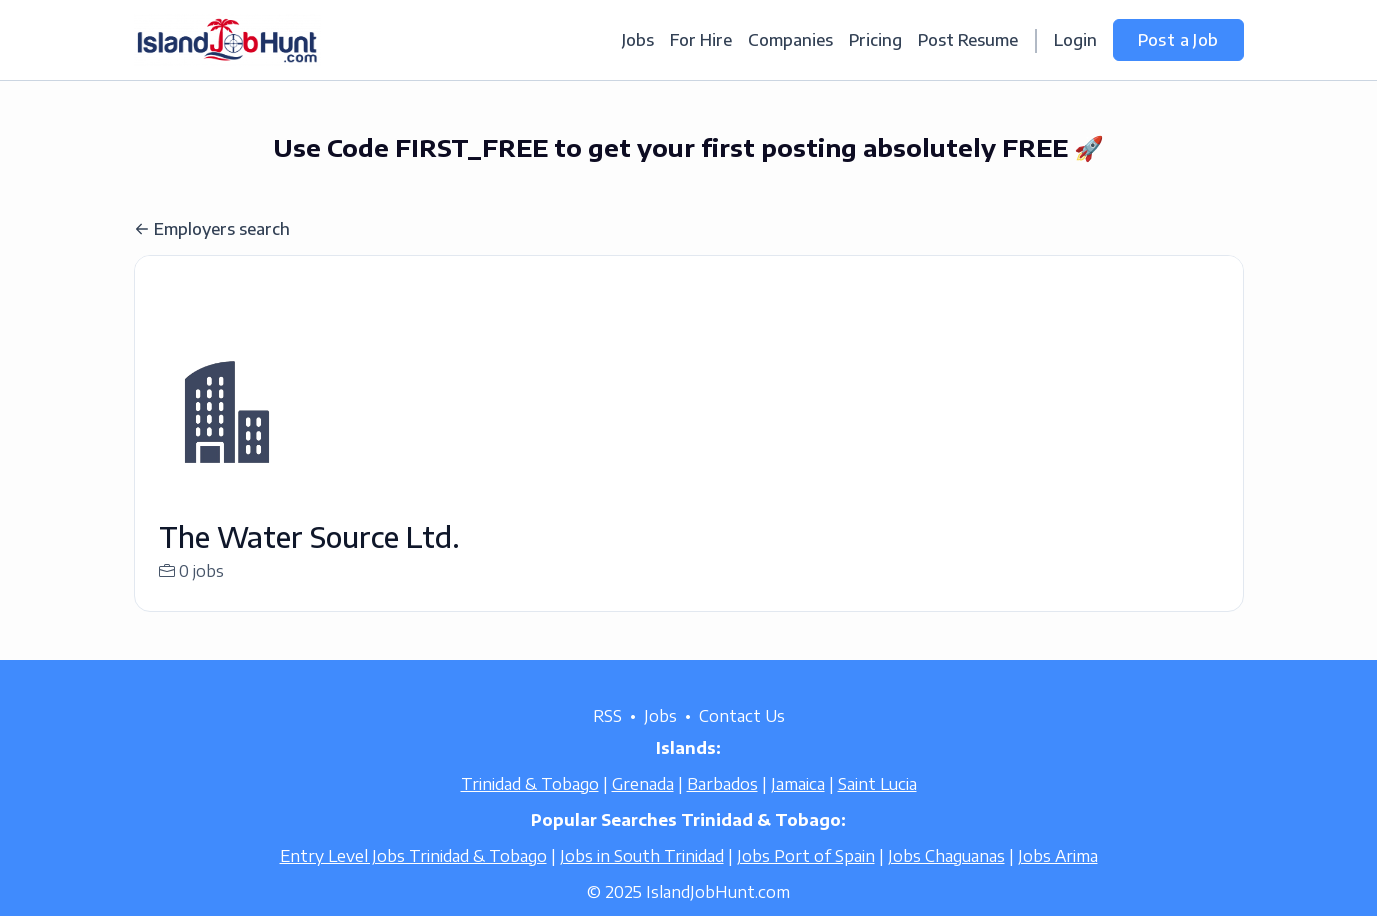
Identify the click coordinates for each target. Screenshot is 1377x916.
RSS (607, 740)
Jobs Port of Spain (806, 880)
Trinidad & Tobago (530, 808)
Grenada (643, 808)
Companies (790, 40)
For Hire (701, 40)
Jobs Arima (1058, 880)
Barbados (722, 808)
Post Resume (968, 40)
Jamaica (798, 808)
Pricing (875, 40)
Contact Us (742, 740)
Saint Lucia (877, 808)
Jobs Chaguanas (946, 880)
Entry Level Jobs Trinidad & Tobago (413, 880)
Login (1075, 40)
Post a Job (1178, 40)
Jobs (638, 40)
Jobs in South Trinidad (642, 880)
